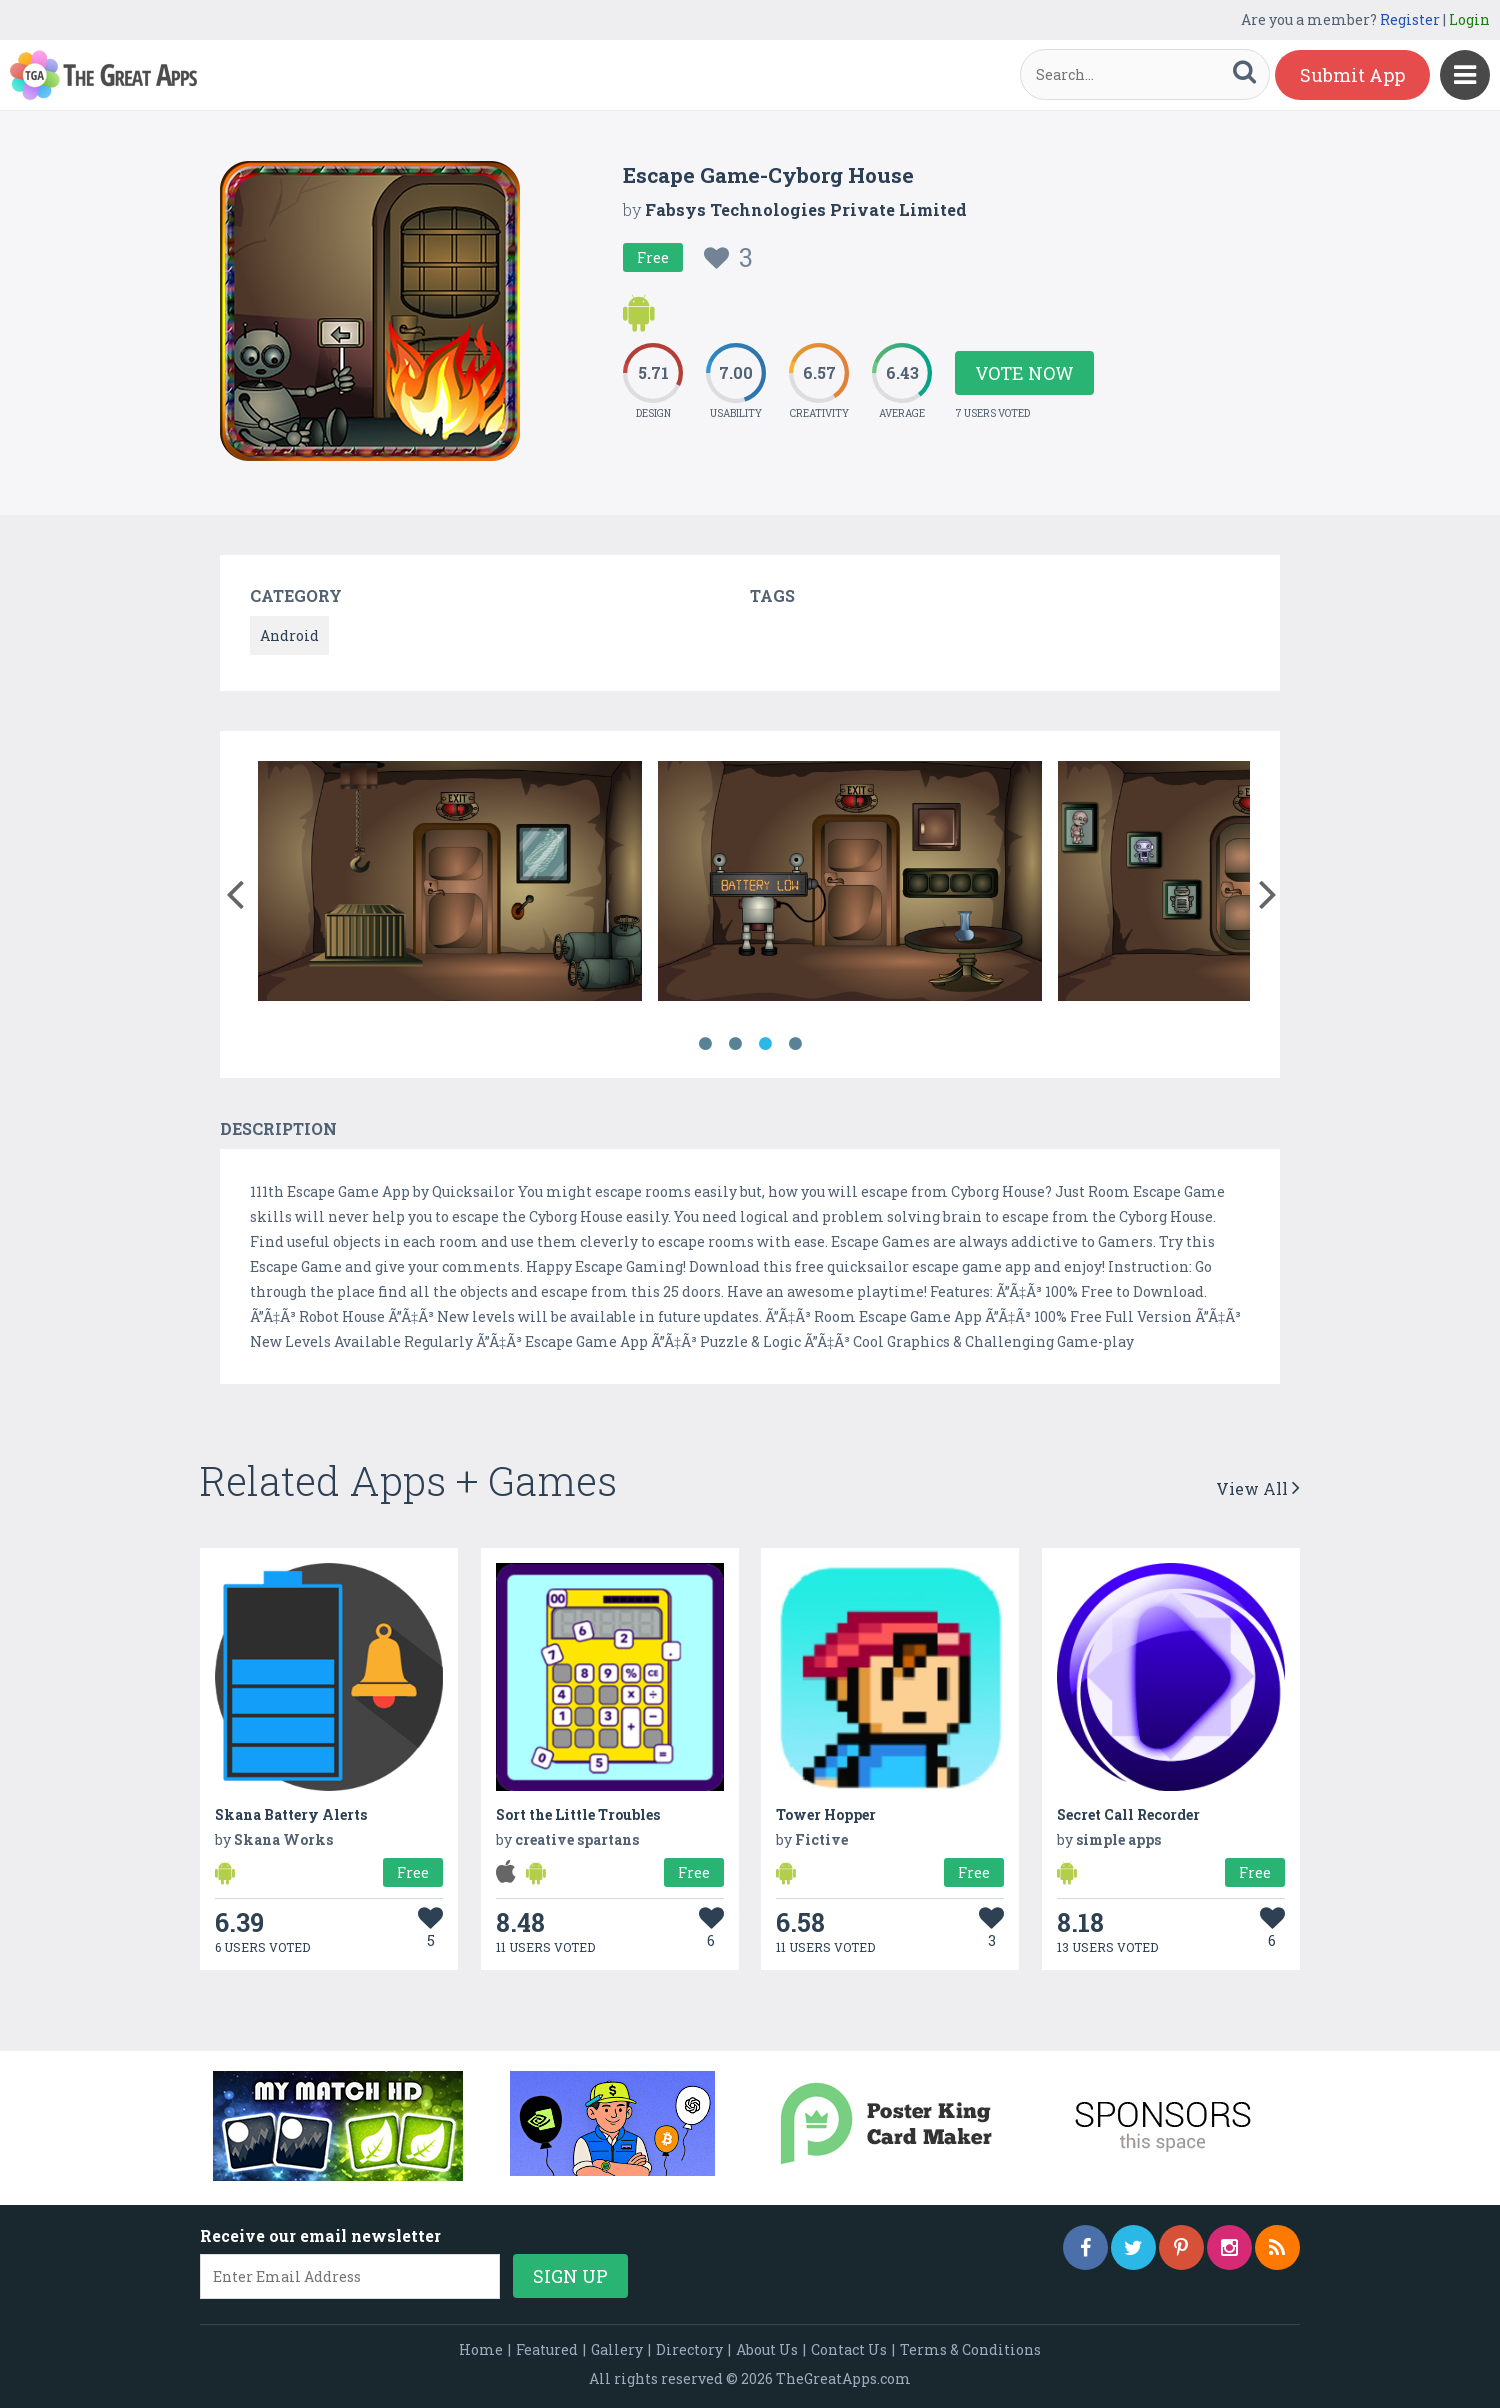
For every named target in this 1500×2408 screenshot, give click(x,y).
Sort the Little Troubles (578, 1814)
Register (1410, 19)
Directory (689, 2349)
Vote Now (1024, 373)
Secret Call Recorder (1128, 1814)
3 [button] (765, 1044)
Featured (547, 2349)
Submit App (1352, 75)
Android (289, 635)
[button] (234, 890)
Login (1469, 19)
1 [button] (705, 1044)
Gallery (617, 2349)
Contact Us (849, 2349)
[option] (450, 884)
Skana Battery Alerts (291, 1814)
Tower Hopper (826, 1814)
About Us (767, 2349)
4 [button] (795, 1044)
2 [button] (735, 1044)
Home (481, 2349)
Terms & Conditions (970, 2349)
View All (1258, 1488)
